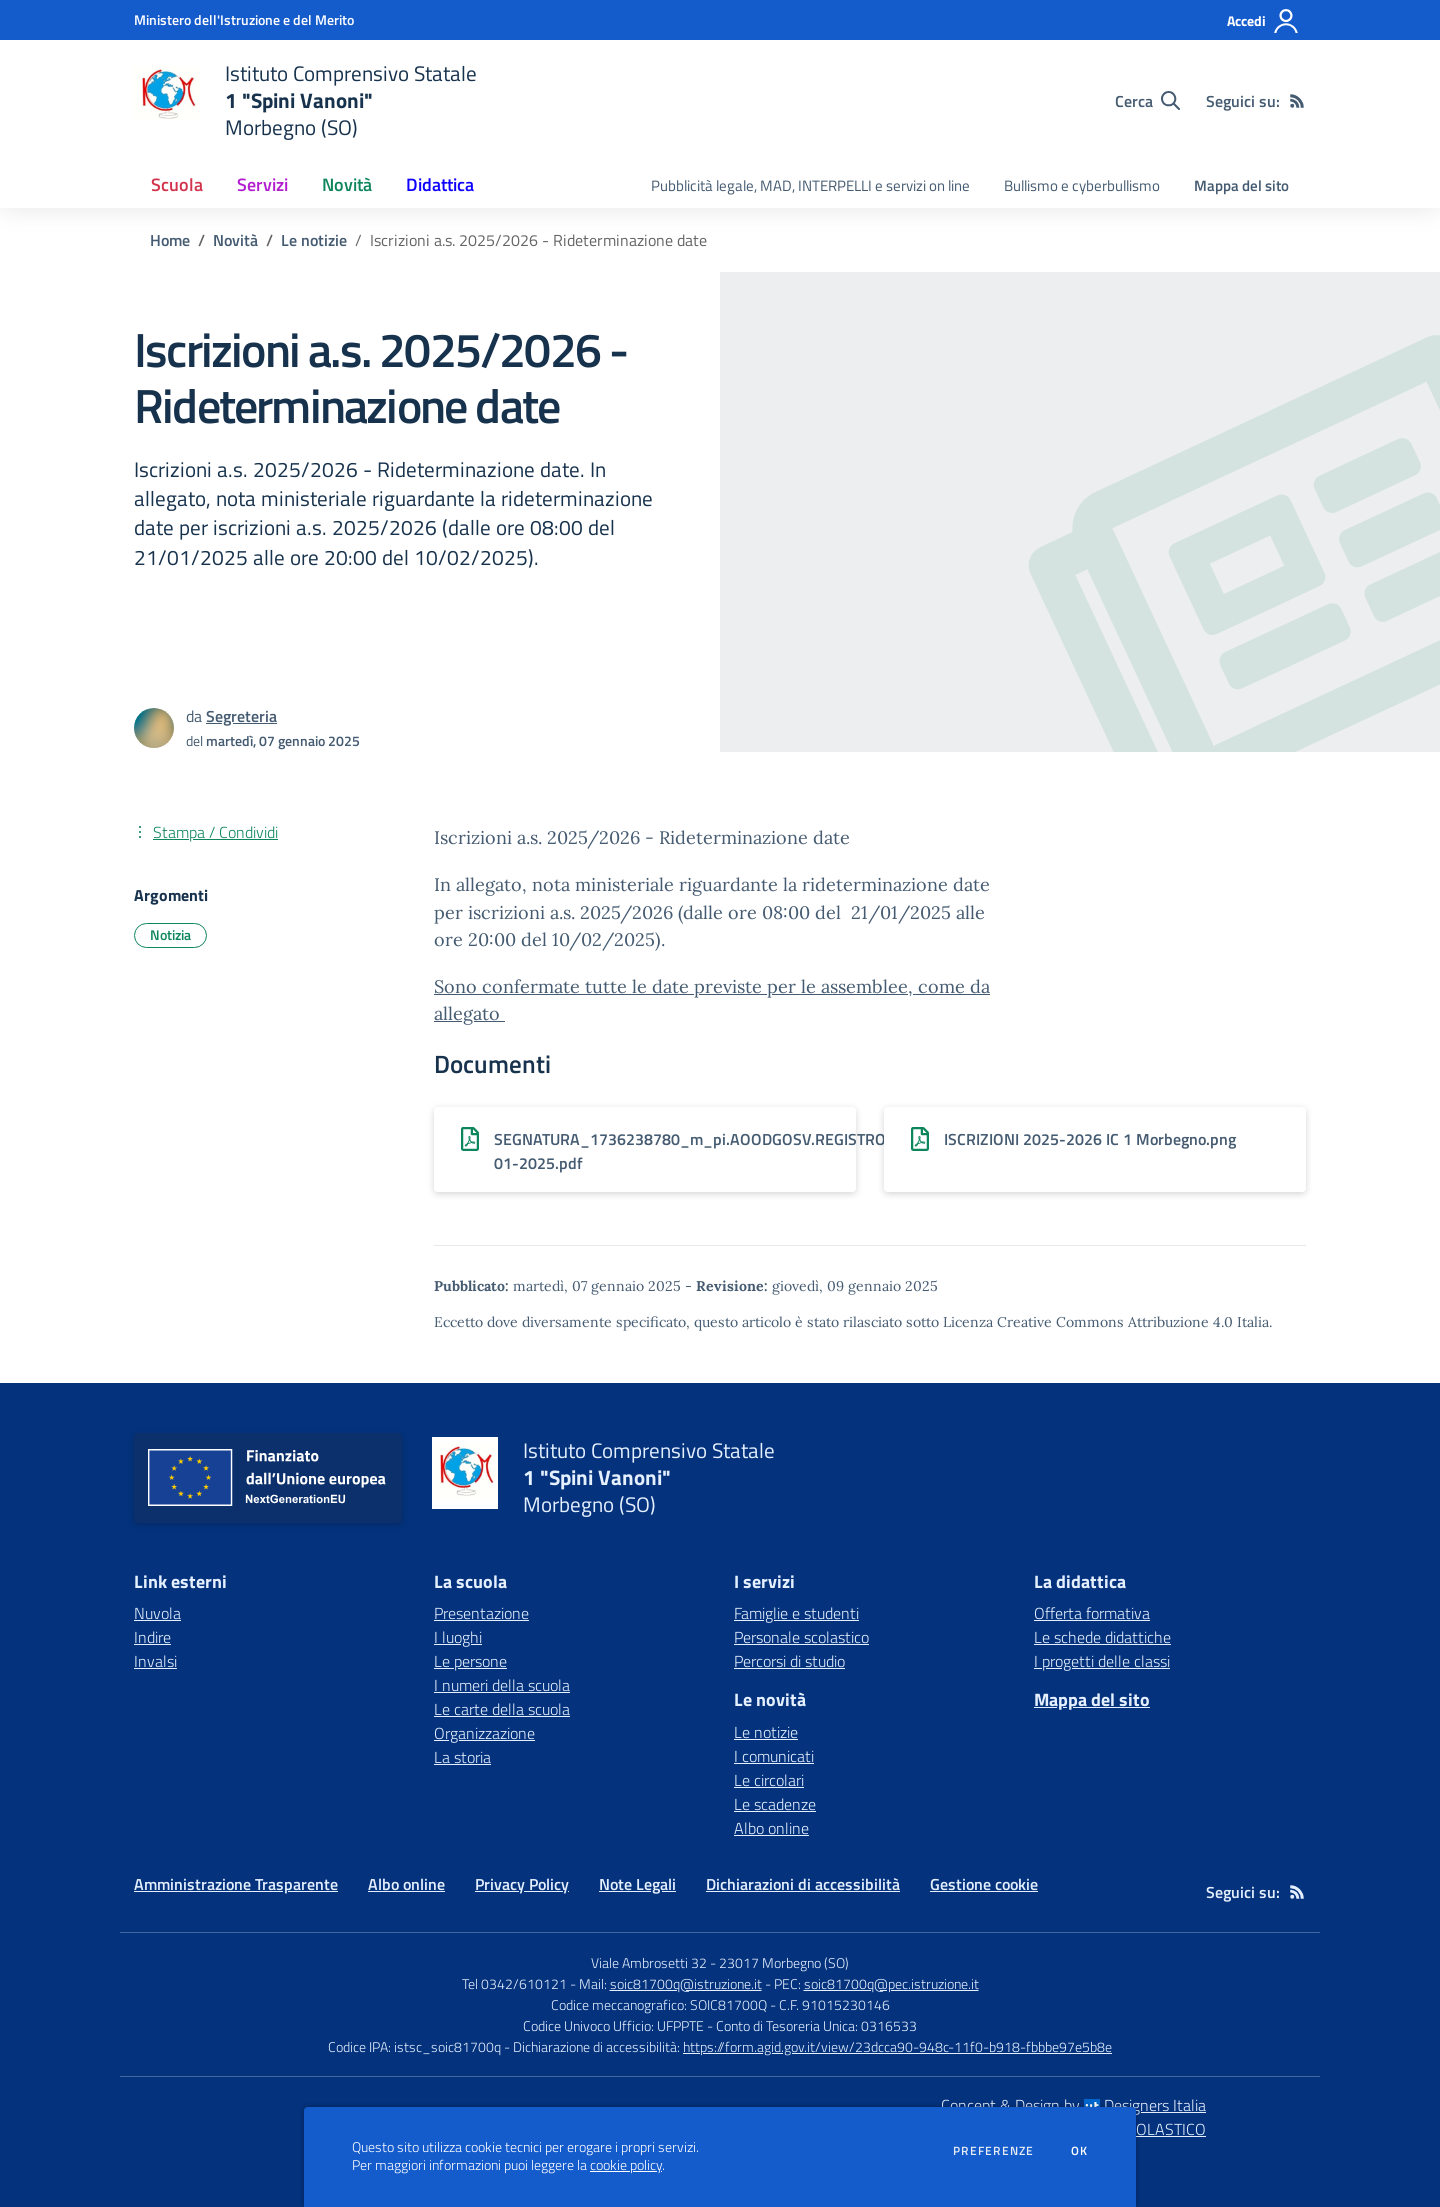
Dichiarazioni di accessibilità (803, 1884)
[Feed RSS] (1297, 101)
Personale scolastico (801, 1637)
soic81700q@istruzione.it (686, 1983)
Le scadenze (775, 1804)
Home (170, 240)
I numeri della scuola (502, 1685)
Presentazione (481, 1613)
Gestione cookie (984, 1884)
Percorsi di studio (789, 1661)
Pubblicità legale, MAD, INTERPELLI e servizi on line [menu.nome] (810, 185)
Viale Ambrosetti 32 (649, 1962)
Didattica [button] (440, 184)
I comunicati (774, 1756)
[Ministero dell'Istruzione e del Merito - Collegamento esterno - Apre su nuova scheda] (244, 19)
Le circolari (769, 1780)
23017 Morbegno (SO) (784, 1962)
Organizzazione (484, 1733)
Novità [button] (347, 184)
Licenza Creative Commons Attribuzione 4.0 (1088, 1322)
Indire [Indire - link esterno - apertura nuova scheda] (152, 1637)
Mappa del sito (1241, 185)
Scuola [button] (177, 184)
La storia (462, 1757)
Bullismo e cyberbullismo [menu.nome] (1082, 185)
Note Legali (637, 1884)
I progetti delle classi (1102, 1661)
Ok (1080, 2151)
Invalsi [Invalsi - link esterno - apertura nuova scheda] (155, 1661)
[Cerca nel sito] (1147, 101)
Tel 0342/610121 (514, 1983)
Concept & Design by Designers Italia (1073, 2105)
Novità (235, 240)
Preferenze (993, 2151)
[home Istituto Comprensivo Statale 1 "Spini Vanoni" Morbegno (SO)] (305, 100)
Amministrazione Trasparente (236, 1884)
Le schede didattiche (1102, 1637)
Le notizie (314, 240)
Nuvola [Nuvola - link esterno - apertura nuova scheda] (157, 1613)
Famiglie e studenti (796, 1613)
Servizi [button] (262, 184)
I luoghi (458, 1637)
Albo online (771, 1828)
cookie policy (626, 2165)
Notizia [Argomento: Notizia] (170, 934)
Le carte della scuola (502, 1709)
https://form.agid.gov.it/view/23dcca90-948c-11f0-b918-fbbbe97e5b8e (897, 2046)
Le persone (470, 1661)
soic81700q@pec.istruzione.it (891, 1983)
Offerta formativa (1092, 1613)
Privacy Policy (522, 1884)
